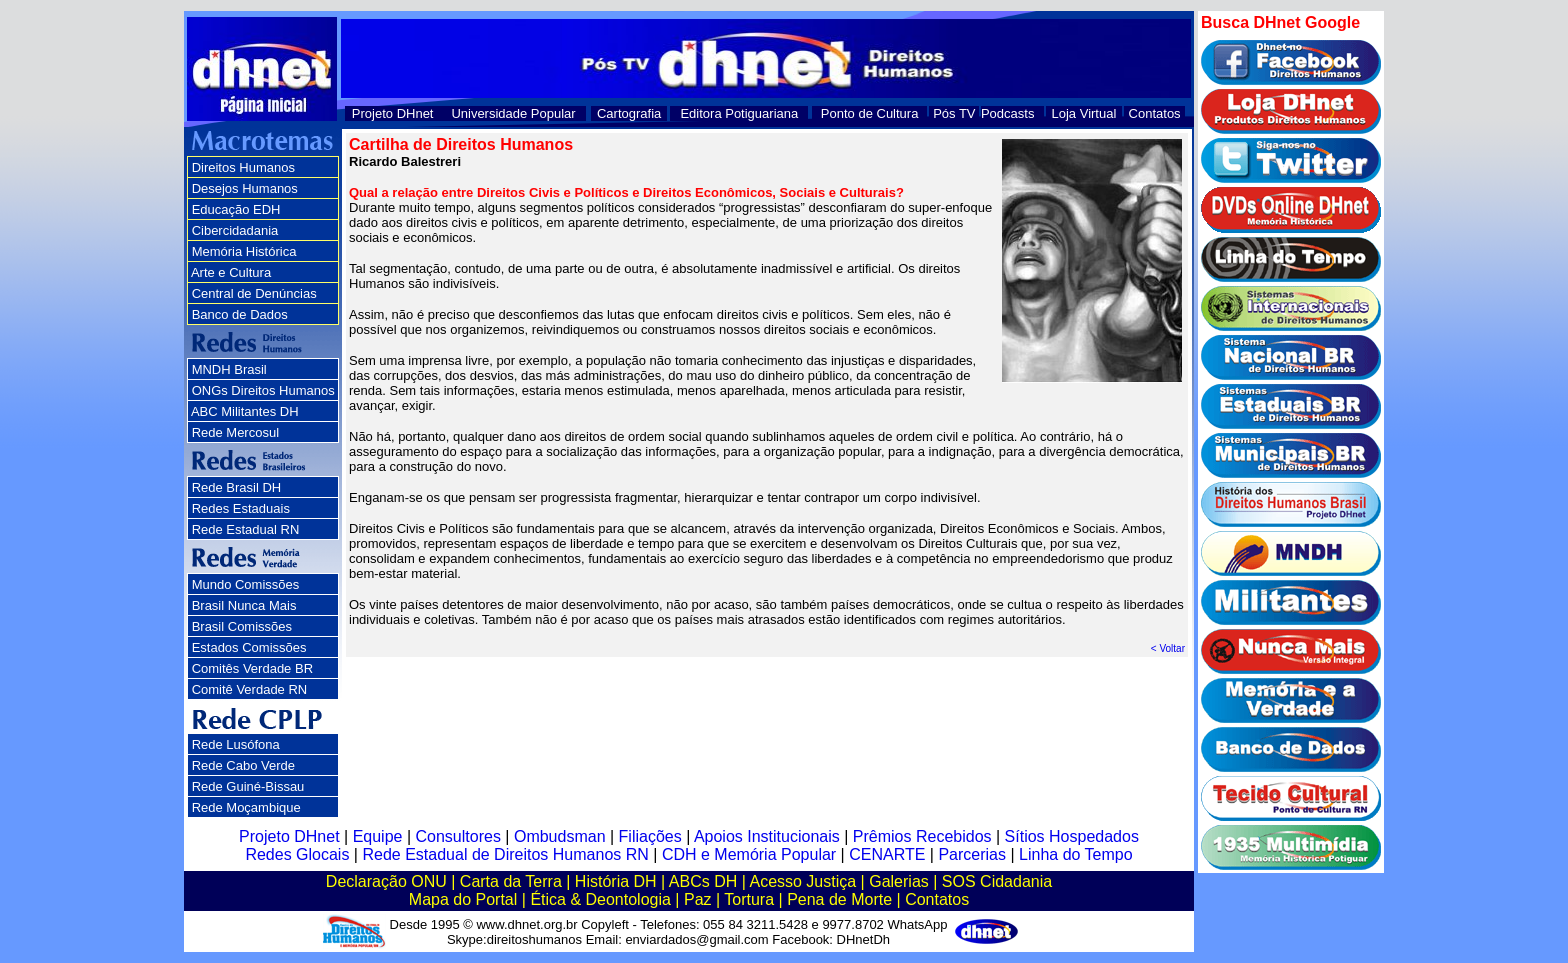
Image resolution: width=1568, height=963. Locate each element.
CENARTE (887, 854)
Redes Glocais (297, 854)
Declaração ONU (386, 881)
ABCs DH (703, 881)
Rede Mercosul (235, 432)
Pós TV (954, 113)
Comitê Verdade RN (250, 689)
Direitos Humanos (243, 167)
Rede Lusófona (236, 744)
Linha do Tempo (1076, 854)
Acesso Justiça (802, 881)
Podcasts (1007, 113)
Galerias (899, 881)
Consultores (458, 836)
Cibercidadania (235, 230)
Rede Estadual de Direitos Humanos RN (505, 854)
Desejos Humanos (245, 188)
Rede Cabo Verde (243, 765)
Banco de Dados (240, 314)
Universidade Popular (513, 113)
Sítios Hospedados (1072, 836)
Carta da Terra (511, 881)
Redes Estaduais (241, 508)
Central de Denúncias (254, 293)
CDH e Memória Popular (749, 854)
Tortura (749, 899)
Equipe (378, 836)
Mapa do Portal (463, 899)
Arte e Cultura (231, 272)
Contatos (1155, 113)
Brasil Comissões (242, 626)
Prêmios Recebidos (922, 836)
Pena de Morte (839, 899)
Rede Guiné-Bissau (248, 786)
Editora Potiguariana (739, 113)
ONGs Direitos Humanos (263, 390)
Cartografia (629, 113)
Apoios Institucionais (767, 836)
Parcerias (972, 854)
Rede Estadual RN (246, 529)
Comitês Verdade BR (252, 668)
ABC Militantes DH (245, 411)
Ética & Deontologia (600, 899)
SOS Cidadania (997, 881)
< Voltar (1168, 648)
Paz (698, 899)
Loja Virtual (1084, 113)
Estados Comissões (249, 647)
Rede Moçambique (246, 807)
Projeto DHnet (393, 113)
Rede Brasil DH (237, 487)
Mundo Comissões (246, 584)
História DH (616, 881)
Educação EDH (236, 209)
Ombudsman (560, 836)
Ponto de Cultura (870, 113)
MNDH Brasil (229, 369)
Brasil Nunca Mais (244, 605)
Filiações (650, 836)
